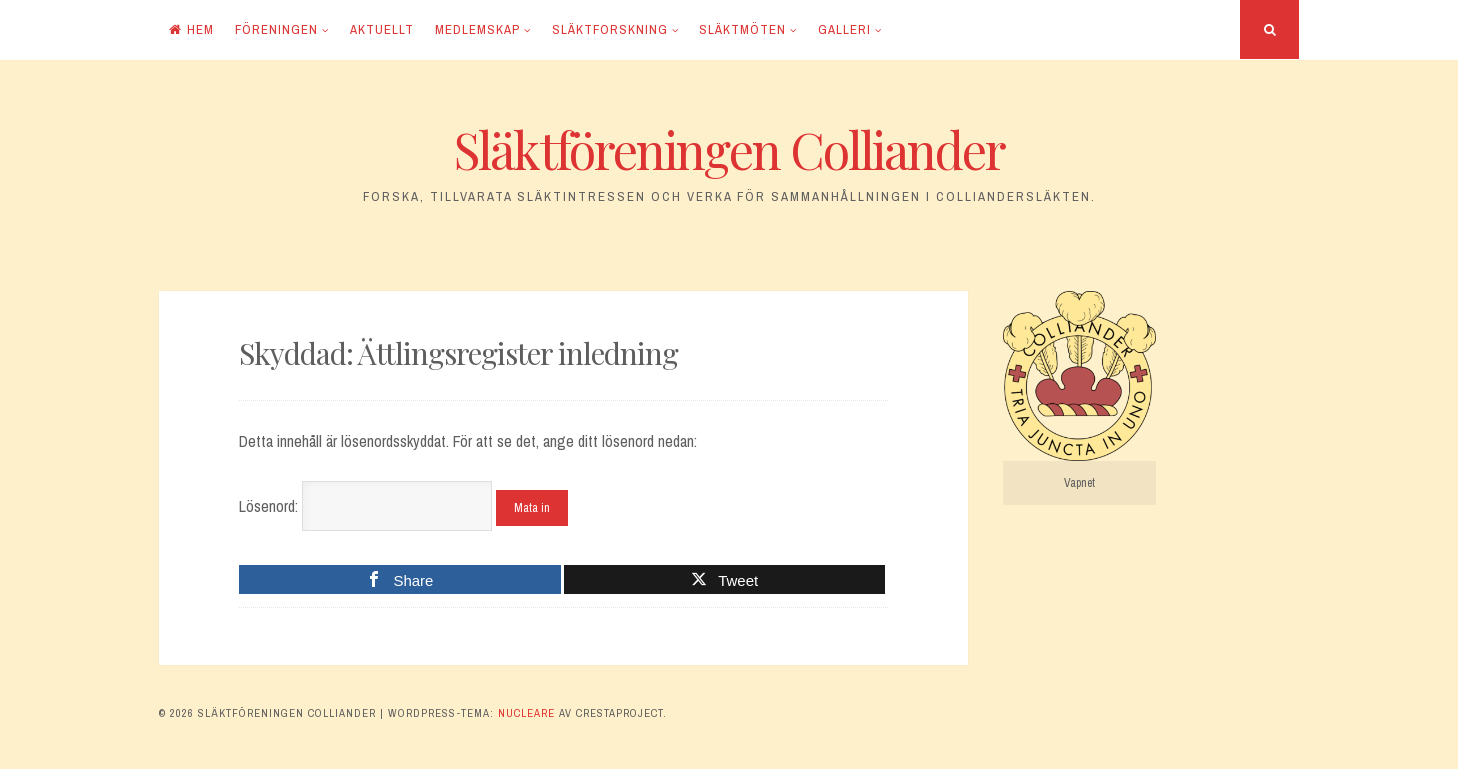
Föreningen (276, 29)
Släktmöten (742, 29)
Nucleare (526, 713)
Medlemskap (477, 29)
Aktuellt (382, 29)
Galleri (844, 29)
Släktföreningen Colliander (729, 149)
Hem (191, 29)
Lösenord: (365, 506)
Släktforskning (610, 29)
